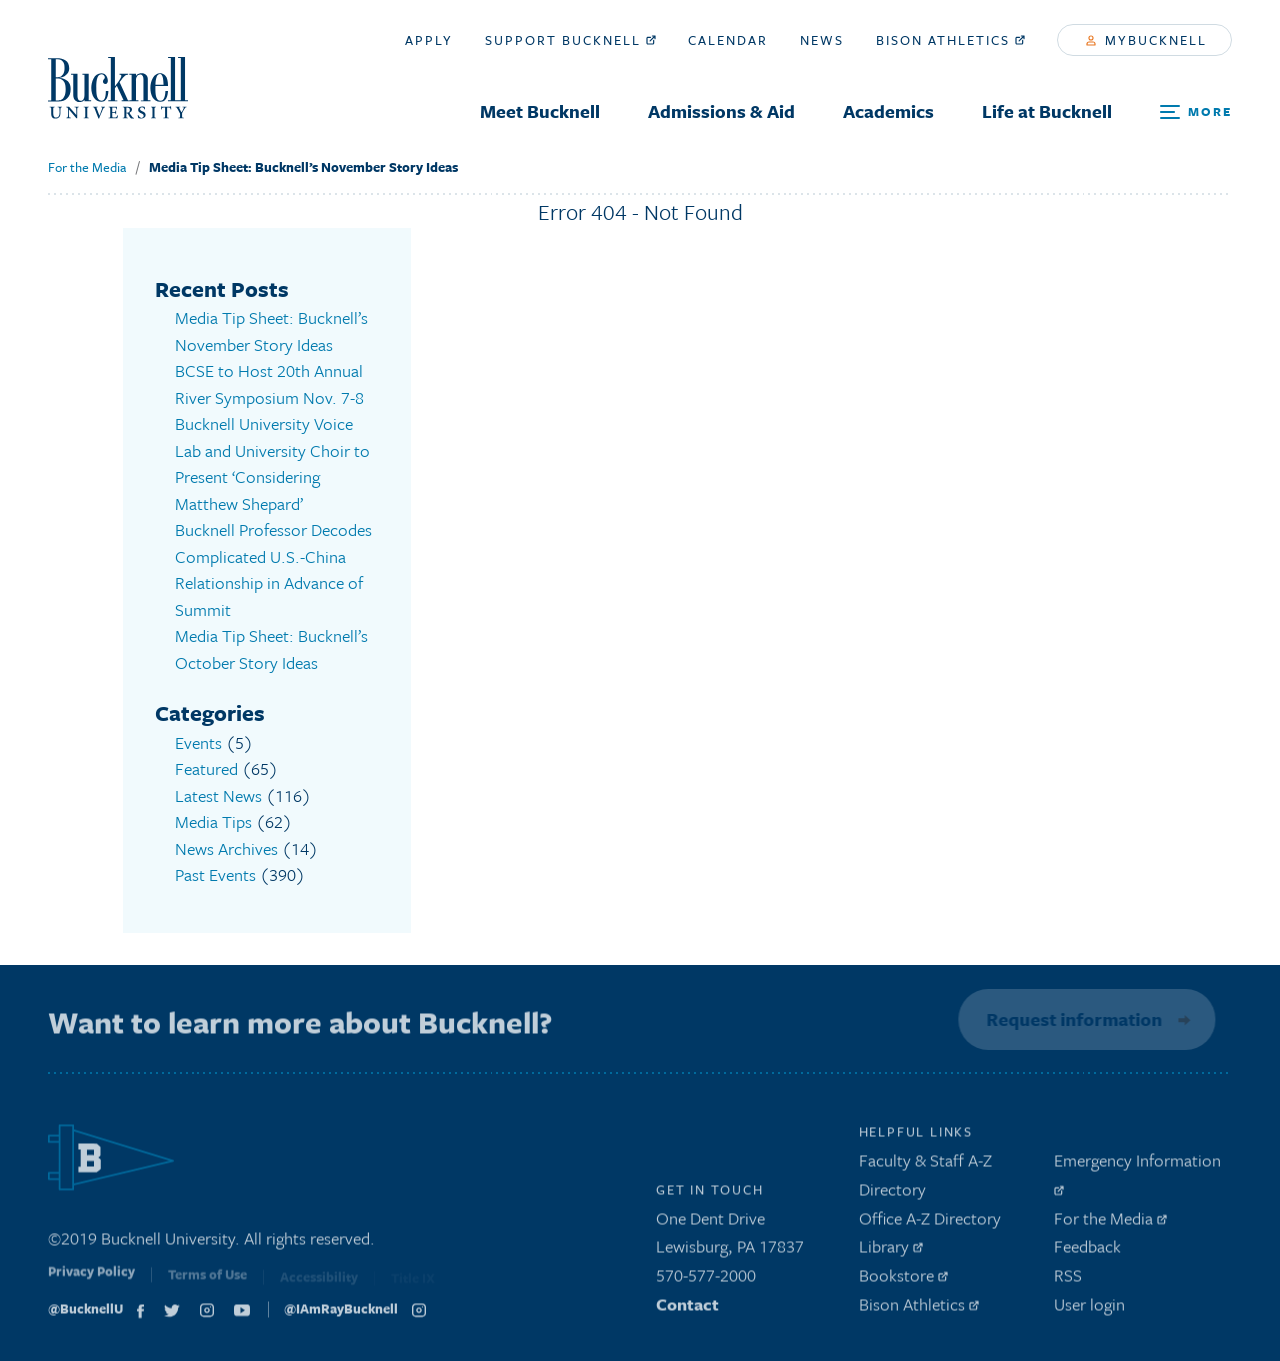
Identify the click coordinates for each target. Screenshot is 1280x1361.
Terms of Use (207, 1282)
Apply (429, 40)
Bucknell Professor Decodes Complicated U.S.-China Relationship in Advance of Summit (273, 569)
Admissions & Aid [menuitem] (721, 111)
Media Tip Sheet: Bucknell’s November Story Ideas (303, 167)
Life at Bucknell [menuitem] (1047, 111)
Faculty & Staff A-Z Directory (925, 1179)
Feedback (1087, 1251)
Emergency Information (1137, 1176)
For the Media (87, 167)
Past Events (215, 874)
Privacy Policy (91, 1280)
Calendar (728, 40)
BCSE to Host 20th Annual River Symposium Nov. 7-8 (269, 384)
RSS (1068, 1280)
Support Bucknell (570, 40)
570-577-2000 (706, 1280)
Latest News (218, 795)
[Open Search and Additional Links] (1196, 112)
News (822, 40)
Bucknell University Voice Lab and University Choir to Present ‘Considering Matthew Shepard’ (272, 463)
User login (1089, 1308)
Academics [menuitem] (888, 111)
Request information (1072, 1019)
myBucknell (1146, 40)
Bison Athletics (950, 40)
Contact (687, 1308)
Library (891, 1251)
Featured (206, 768)
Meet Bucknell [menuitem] (540, 111)
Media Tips (213, 821)
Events (198, 742)
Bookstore (903, 1280)
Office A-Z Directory (930, 1222)
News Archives (226, 848)
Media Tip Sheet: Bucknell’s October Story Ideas (271, 649)
